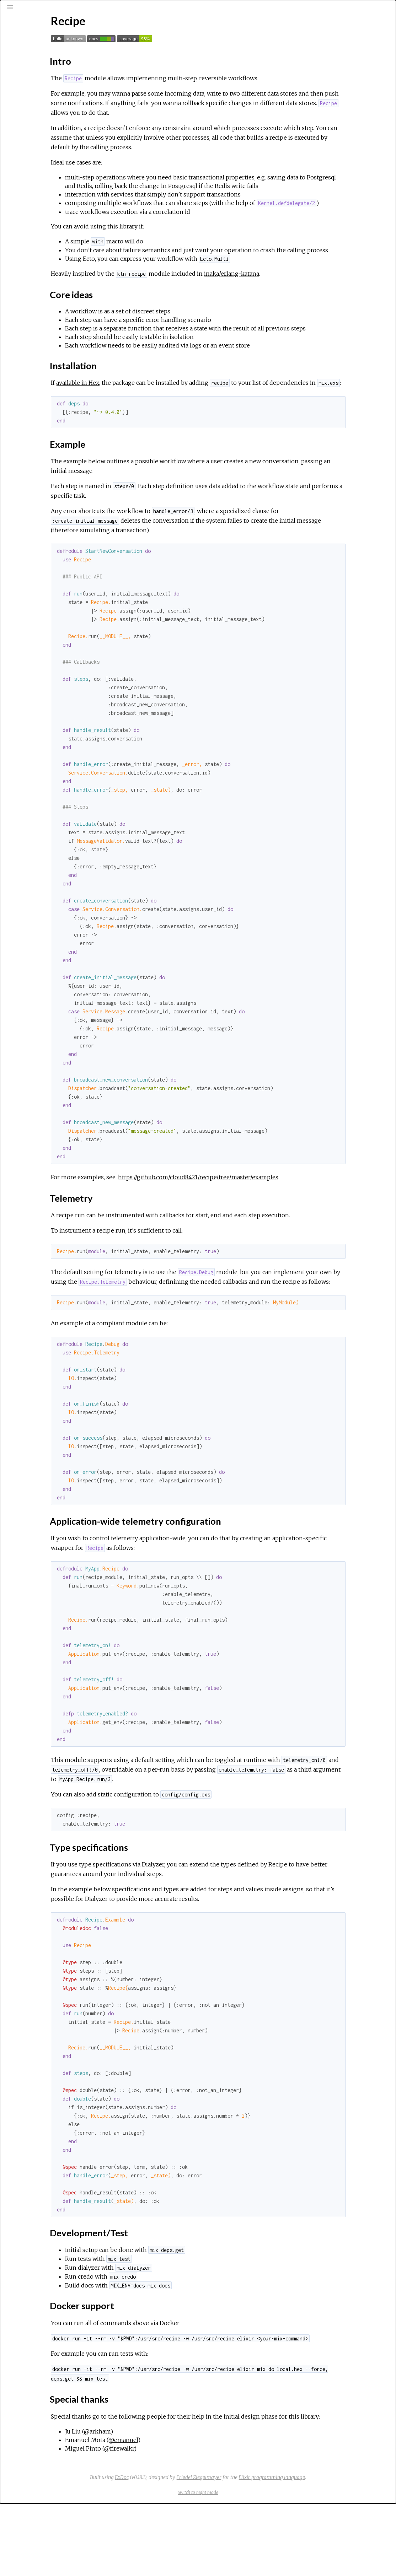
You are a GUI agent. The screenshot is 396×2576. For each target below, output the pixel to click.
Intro (33, 123)
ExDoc (175, 2550)
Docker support (45, 192)
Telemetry (38, 154)
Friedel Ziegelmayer (252, 2550)
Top (31, 115)
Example (36, 147)
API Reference (35, 94)
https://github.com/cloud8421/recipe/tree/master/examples (275, 1220)
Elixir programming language (325, 2550)
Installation (40, 139)
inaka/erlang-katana (308, 299)
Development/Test (48, 184)
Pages (25, 55)
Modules (30, 64)
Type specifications (48, 176)
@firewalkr (196, 2520)
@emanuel (200, 2512)
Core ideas (40, 131)
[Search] (48, 36)
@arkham (174, 2503)
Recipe (26, 103)
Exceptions (33, 74)
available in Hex (154, 416)
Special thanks (43, 200)
